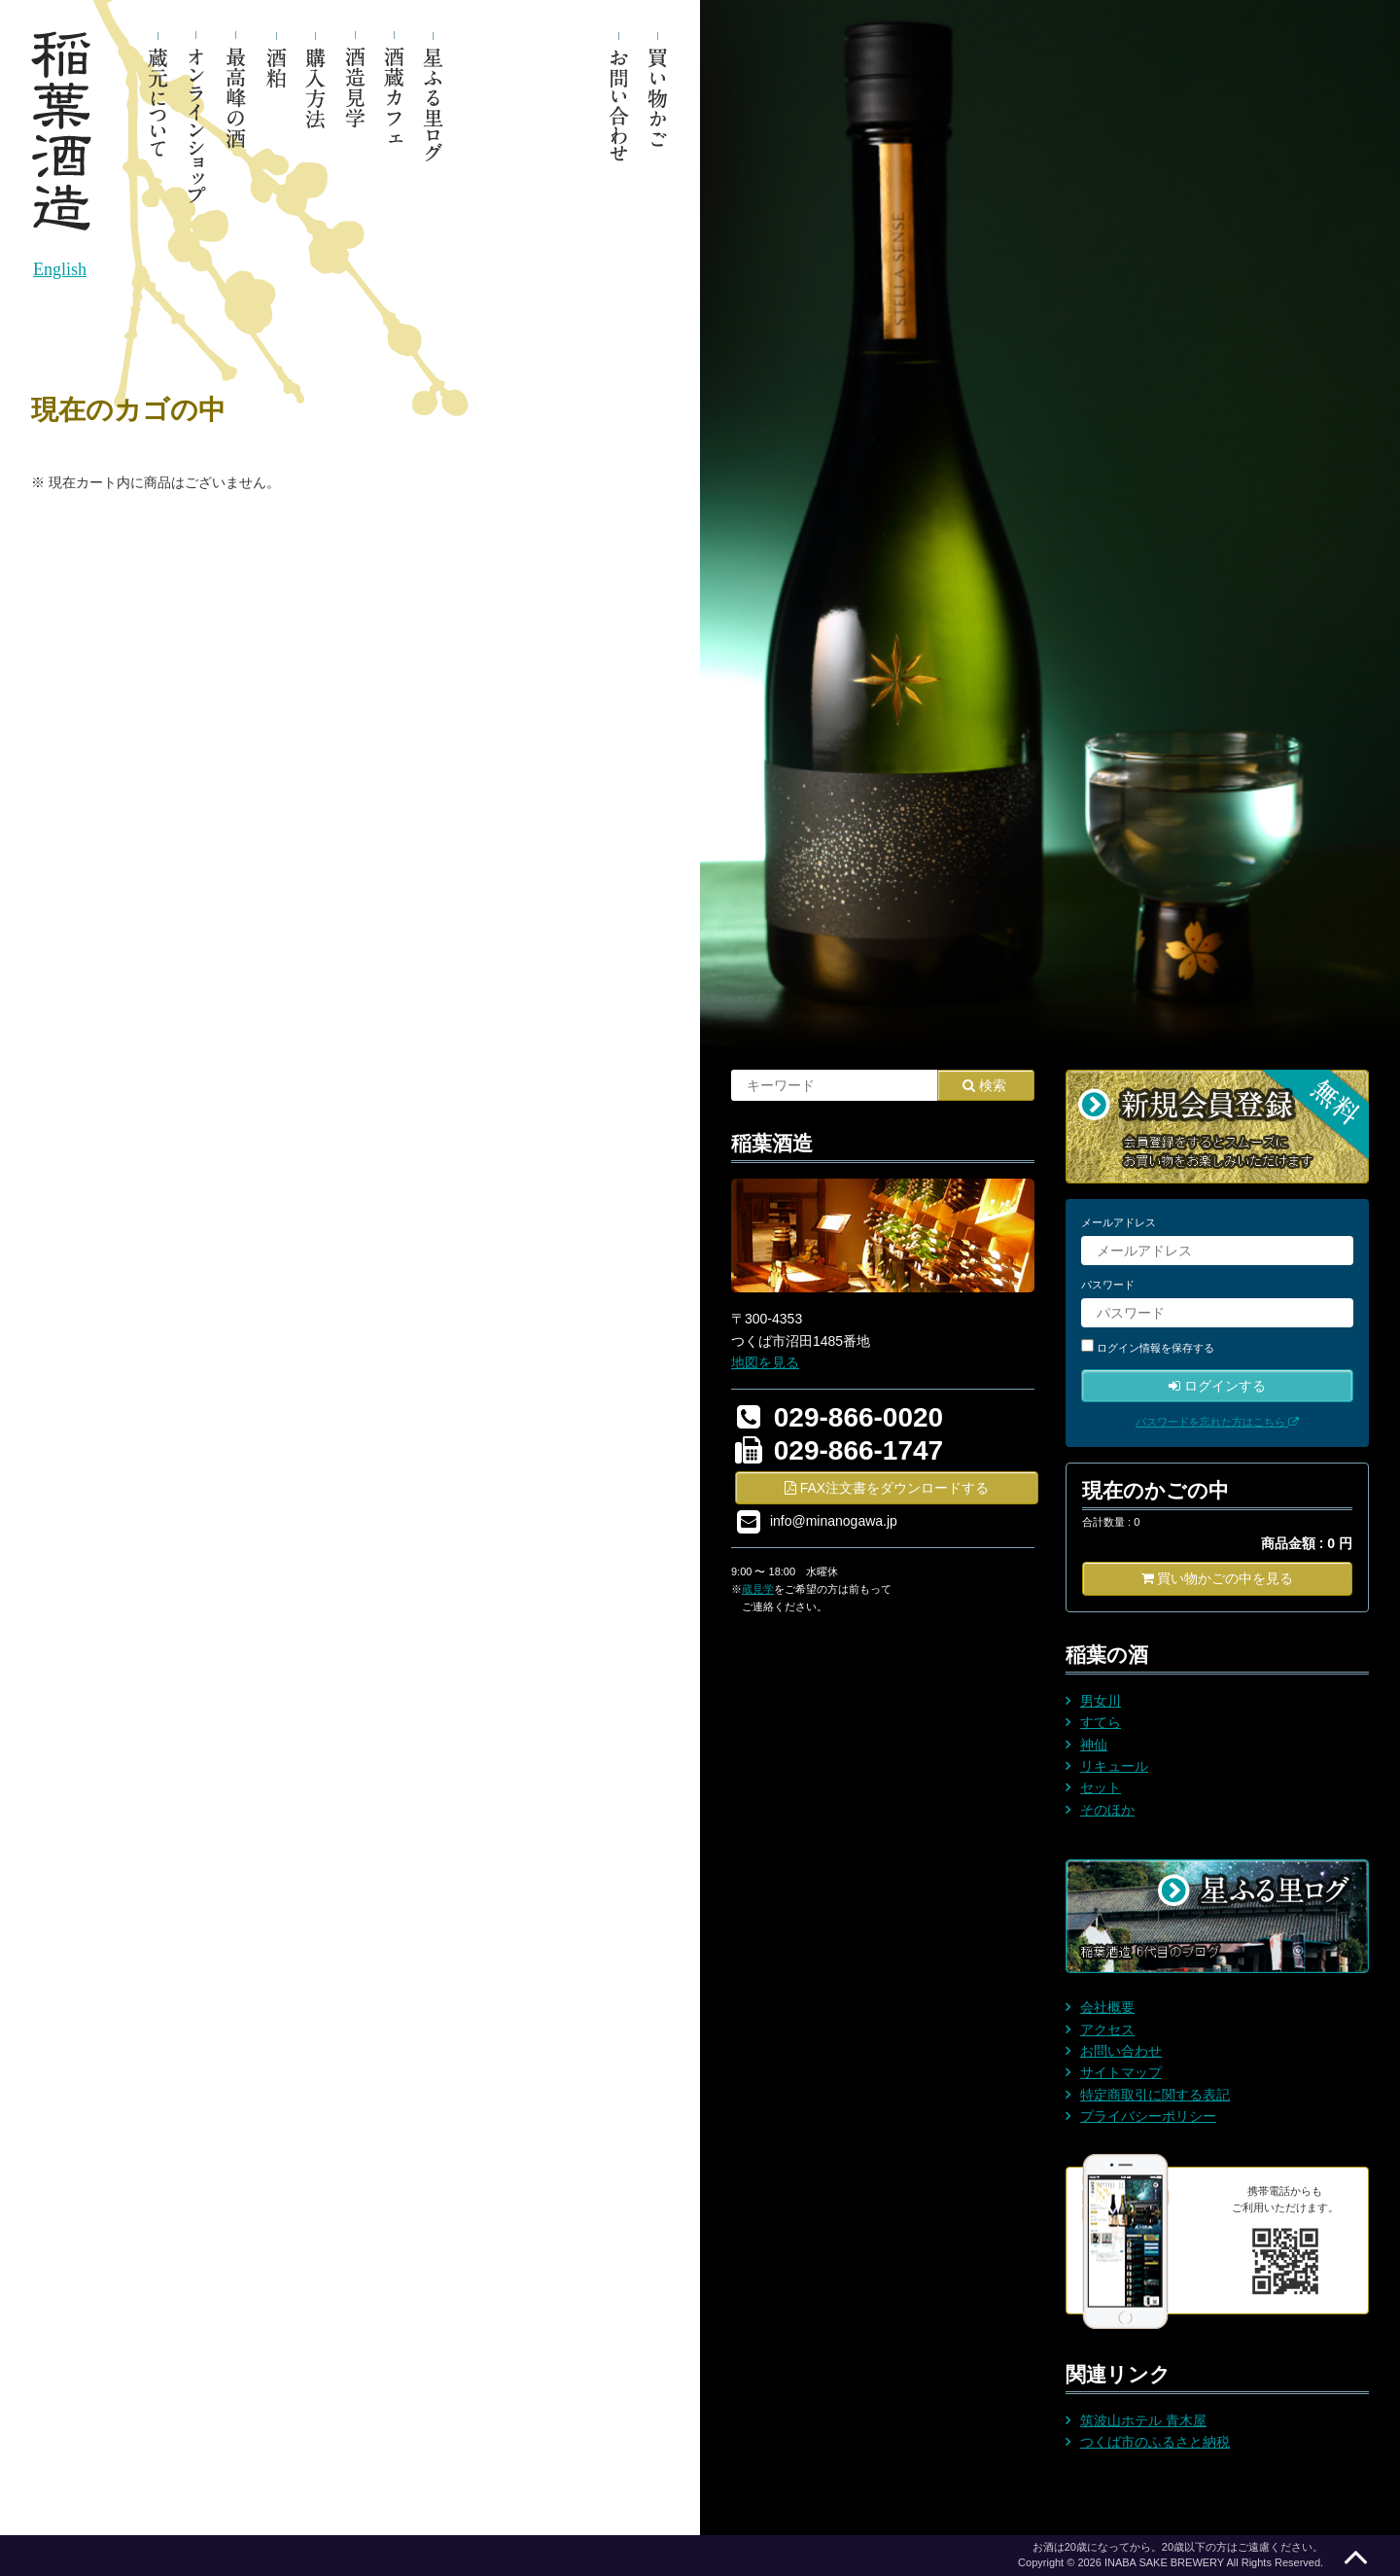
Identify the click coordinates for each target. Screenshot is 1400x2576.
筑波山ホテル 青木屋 (1143, 2420)
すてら (1100, 1722)
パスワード (1108, 1284)
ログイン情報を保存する (1155, 1348)
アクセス (1107, 2029)
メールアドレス (1118, 1222)
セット (1100, 1787)
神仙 (1093, 1744)
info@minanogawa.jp (833, 1521)
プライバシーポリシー (1148, 2116)
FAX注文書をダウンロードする (887, 1488)
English (60, 269)
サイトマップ (1121, 2072)
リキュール (1114, 1766)
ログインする (1217, 1386)
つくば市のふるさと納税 (1155, 2442)
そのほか (1107, 1809)
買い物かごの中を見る (1217, 1578)
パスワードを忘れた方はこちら (1217, 1422)
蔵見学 (758, 1589)
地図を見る (765, 1362)
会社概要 (1107, 2007)
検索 (984, 1085)
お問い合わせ (1121, 2051)
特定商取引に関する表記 (1155, 2094)
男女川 (1100, 1701)
